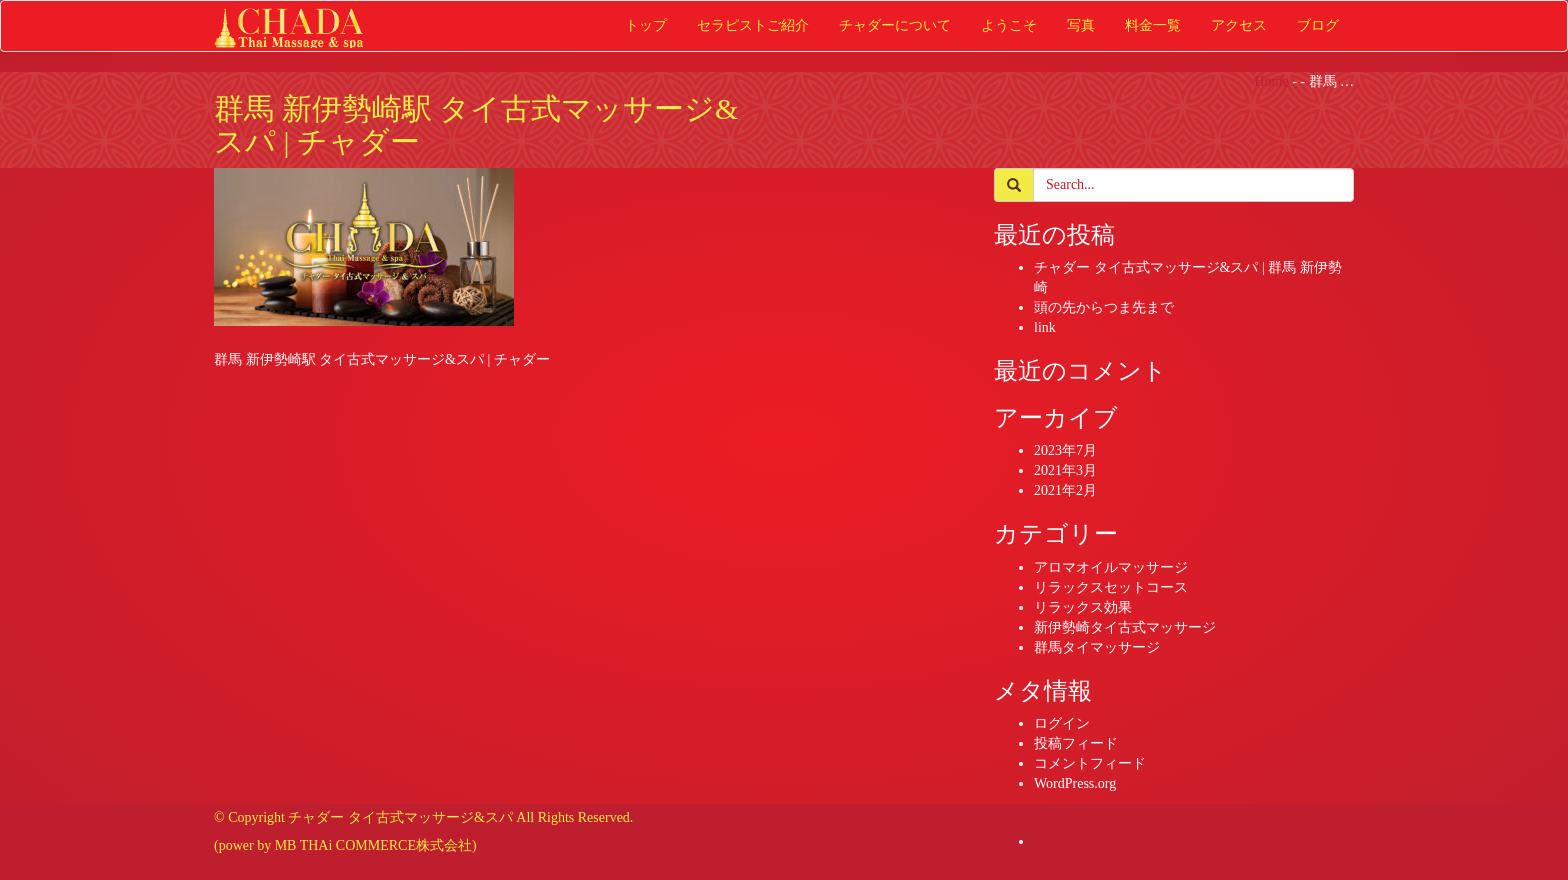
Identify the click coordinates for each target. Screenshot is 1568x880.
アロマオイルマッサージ (1111, 567)
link (1045, 327)
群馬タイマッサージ (1097, 647)
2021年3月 (1065, 470)
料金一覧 (1153, 25)
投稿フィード (1076, 743)
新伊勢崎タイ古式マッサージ (1125, 627)
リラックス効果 (1083, 607)
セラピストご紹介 (753, 25)
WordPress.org (1075, 783)
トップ (646, 25)
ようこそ (1009, 25)
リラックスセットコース (1111, 587)
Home (1271, 81)
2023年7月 (1065, 450)
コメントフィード (1090, 763)
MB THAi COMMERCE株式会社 (373, 845)
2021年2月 (1065, 490)
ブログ (1318, 25)
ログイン (1062, 723)
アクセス (1239, 25)
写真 (1081, 25)
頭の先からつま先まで (1104, 307)
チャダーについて (895, 25)
